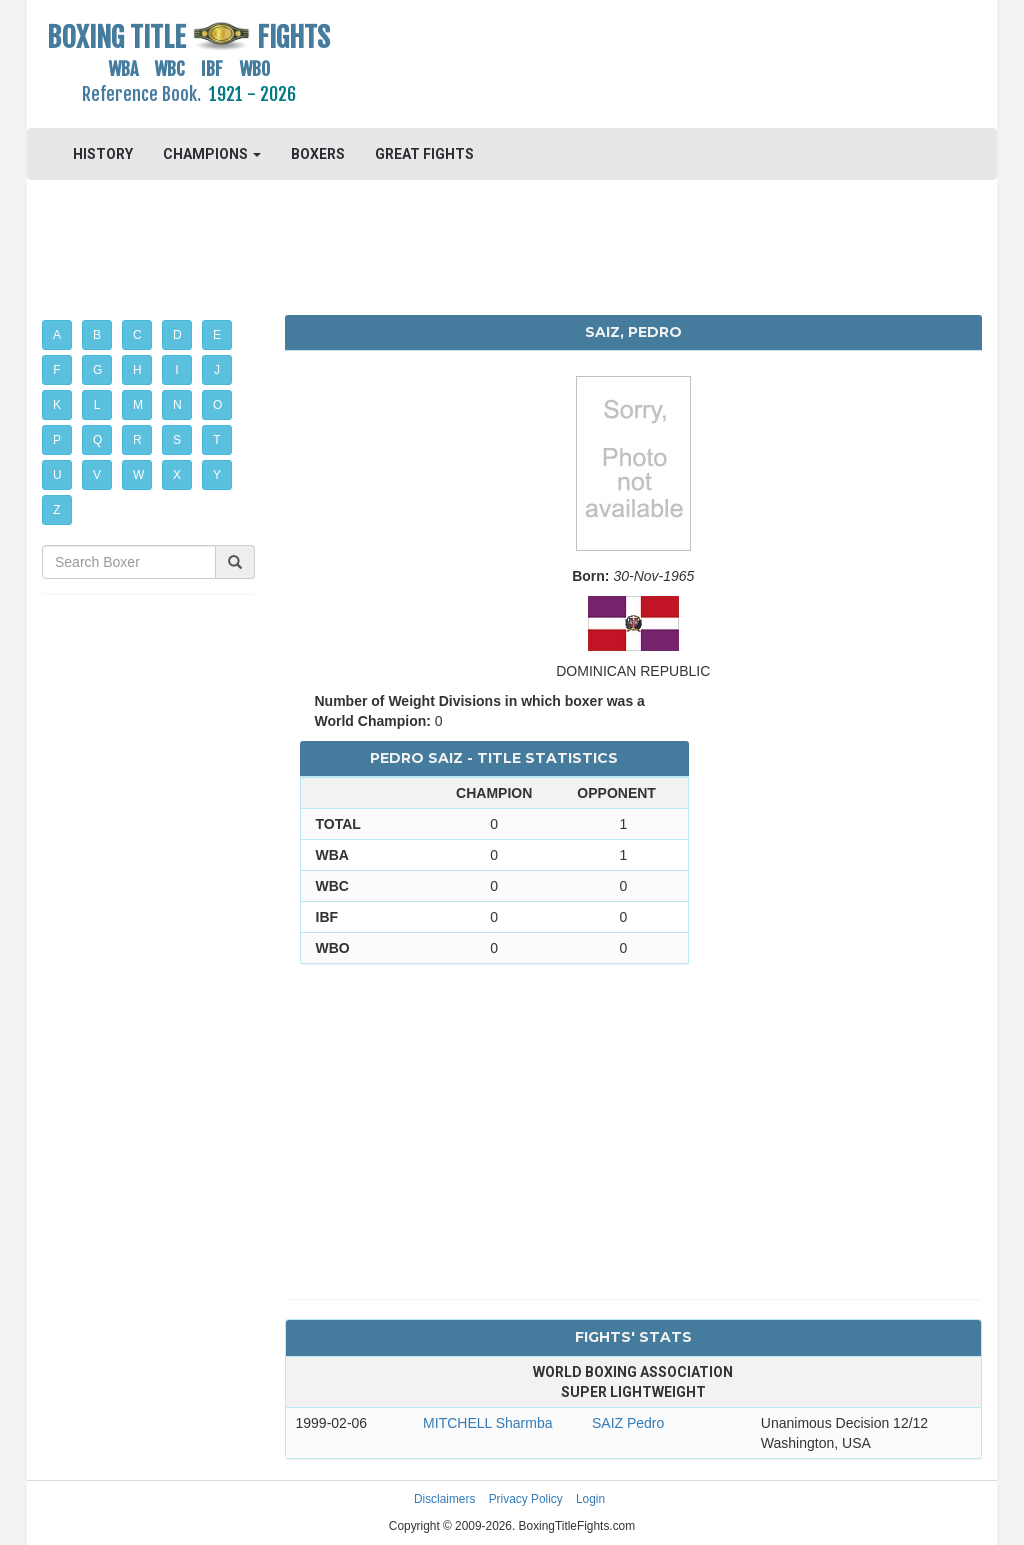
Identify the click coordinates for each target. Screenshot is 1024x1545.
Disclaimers (444, 1499)
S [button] (177, 440)
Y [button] (217, 475)
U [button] (57, 475)
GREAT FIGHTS (424, 154)
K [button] (57, 405)
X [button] (177, 475)
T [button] (216, 440)
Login (590, 1499)
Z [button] (56, 510)
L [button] (97, 405)
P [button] (57, 440)
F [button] (56, 370)
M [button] (138, 405)
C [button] (137, 335)
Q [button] (97, 440)
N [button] (177, 405)
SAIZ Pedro (628, 1423)
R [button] (137, 440)
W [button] (138, 475)
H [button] (137, 370)
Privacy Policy (526, 1499)
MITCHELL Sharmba (487, 1423)
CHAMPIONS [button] (212, 154)
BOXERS (318, 154)
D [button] (177, 335)
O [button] (217, 405)
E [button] (217, 335)
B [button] (97, 335)
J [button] (217, 370)
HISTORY (103, 154)
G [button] (97, 370)
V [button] (97, 475)
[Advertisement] (633, 65)
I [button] (176, 370)
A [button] (57, 335)
